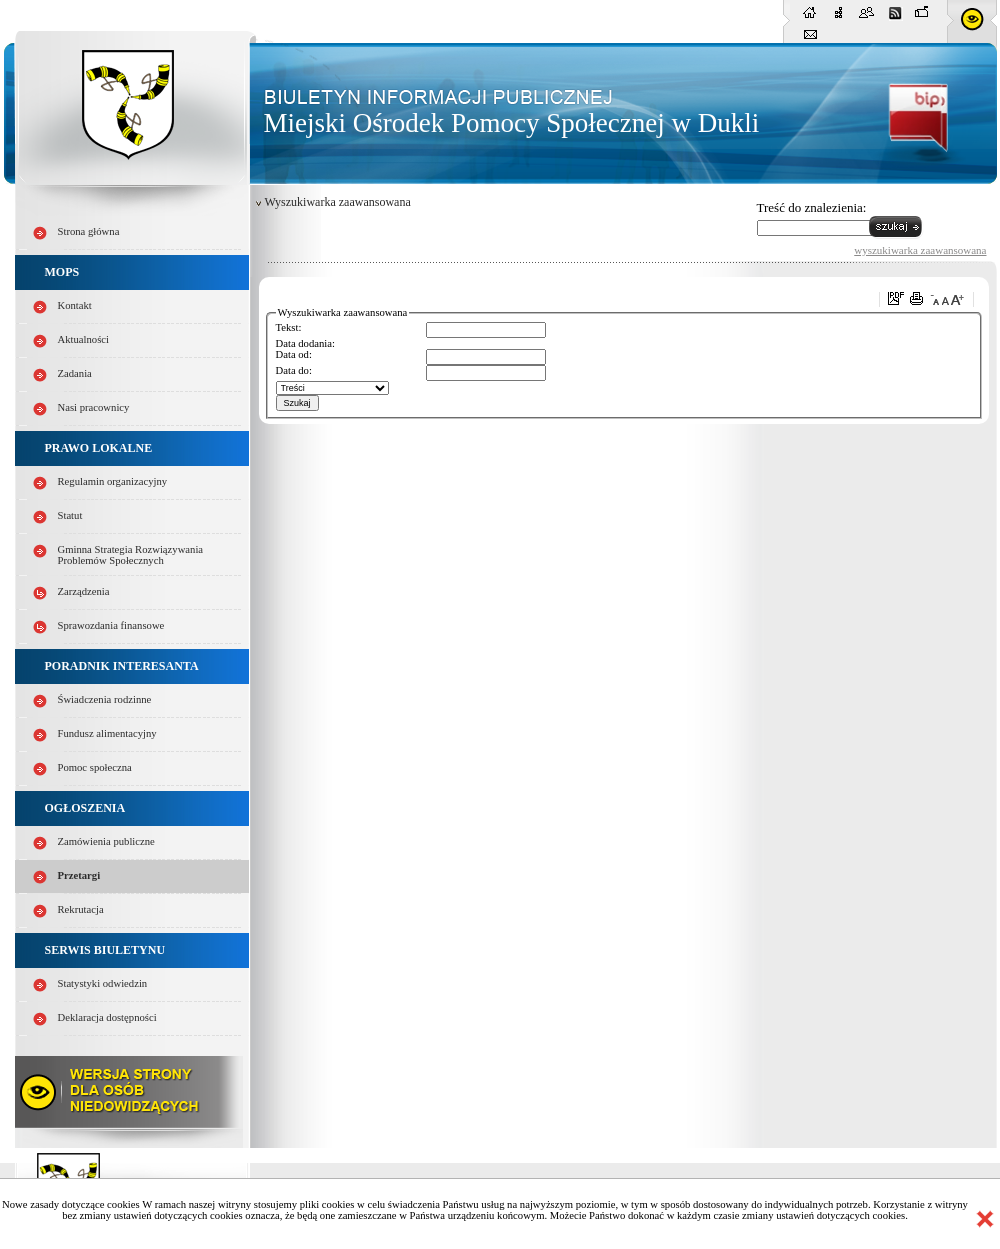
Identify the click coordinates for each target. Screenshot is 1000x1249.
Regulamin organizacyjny (113, 481)
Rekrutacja (81, 909)
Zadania (75, 373)
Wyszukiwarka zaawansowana (338, 202)
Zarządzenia (84, 591)
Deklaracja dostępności (107, 1017)
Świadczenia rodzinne (105, 699)
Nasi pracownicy (94, 407)
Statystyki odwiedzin (103, 983)
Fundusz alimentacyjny (107, 733)
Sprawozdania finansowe (111, 625)
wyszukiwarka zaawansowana (920, 250)
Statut (70, 515)
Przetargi (79, 875)
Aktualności (84, 339)
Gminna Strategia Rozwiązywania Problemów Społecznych (131, 555)
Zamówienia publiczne (106, 841)
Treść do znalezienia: (812, 207)
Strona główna (89, 231)
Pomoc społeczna (95, 767)
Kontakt (75, 305)
